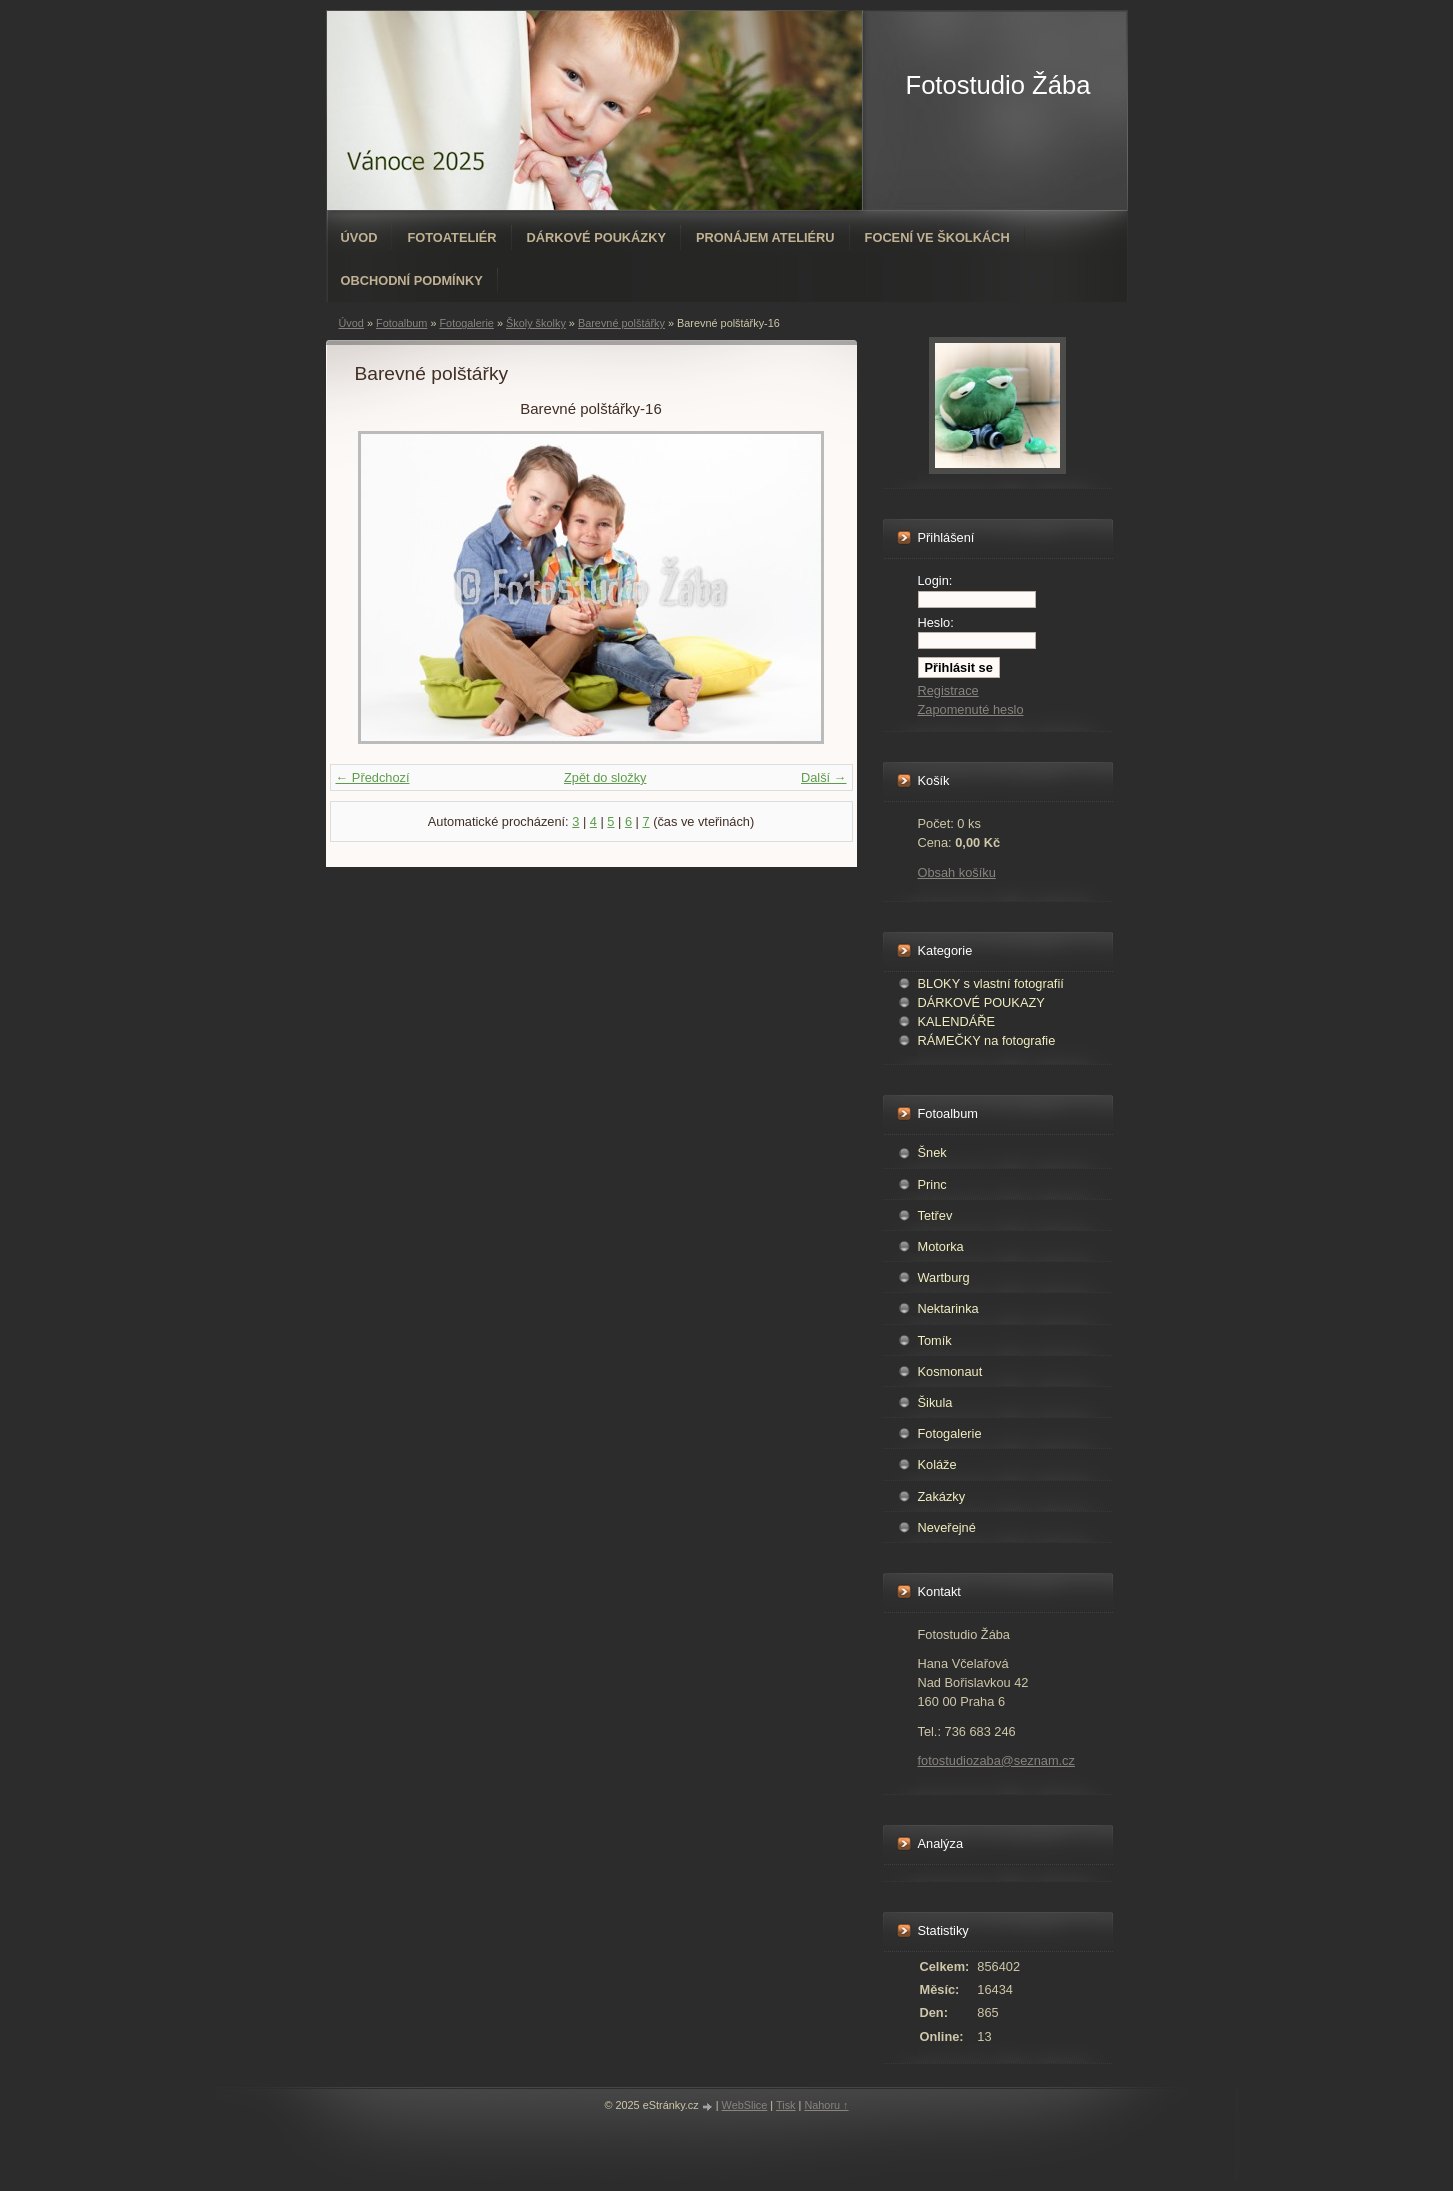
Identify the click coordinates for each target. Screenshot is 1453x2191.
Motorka (941, 1246)
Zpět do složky (605, 777)
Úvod (359, 237)
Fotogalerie (466, 323)
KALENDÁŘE (957, 1021)
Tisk (786, 2105)
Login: (935, 580)
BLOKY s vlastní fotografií (991, 983)
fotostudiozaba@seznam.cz (996, 1760)
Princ (932, 1184)
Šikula (935, 1402)
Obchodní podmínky (412, 280)
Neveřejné (947, 1527)
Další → (824, 777)
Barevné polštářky (621, 323)
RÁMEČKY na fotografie (987, 1040)
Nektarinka (948, 1308)
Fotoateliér (451, 237)
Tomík (935, 1340)
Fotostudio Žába (998, 85)
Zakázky (942, 1496)
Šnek (932, 1152)
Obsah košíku (957, 872)
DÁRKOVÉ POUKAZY (981, 1002)
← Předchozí (373, 777)
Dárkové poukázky (596, 237)
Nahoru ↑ (826, 2105)
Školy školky (536, 323)
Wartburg (944, 1277)
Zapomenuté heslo (971, 709)
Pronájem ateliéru (765, 237)
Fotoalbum (401, 323)
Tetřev (935, 1215)
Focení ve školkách (937, 237)
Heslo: (936, 622)
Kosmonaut (950, 1371)
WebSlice (745, 2105)
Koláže (937, 1464)
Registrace (948, 690)
